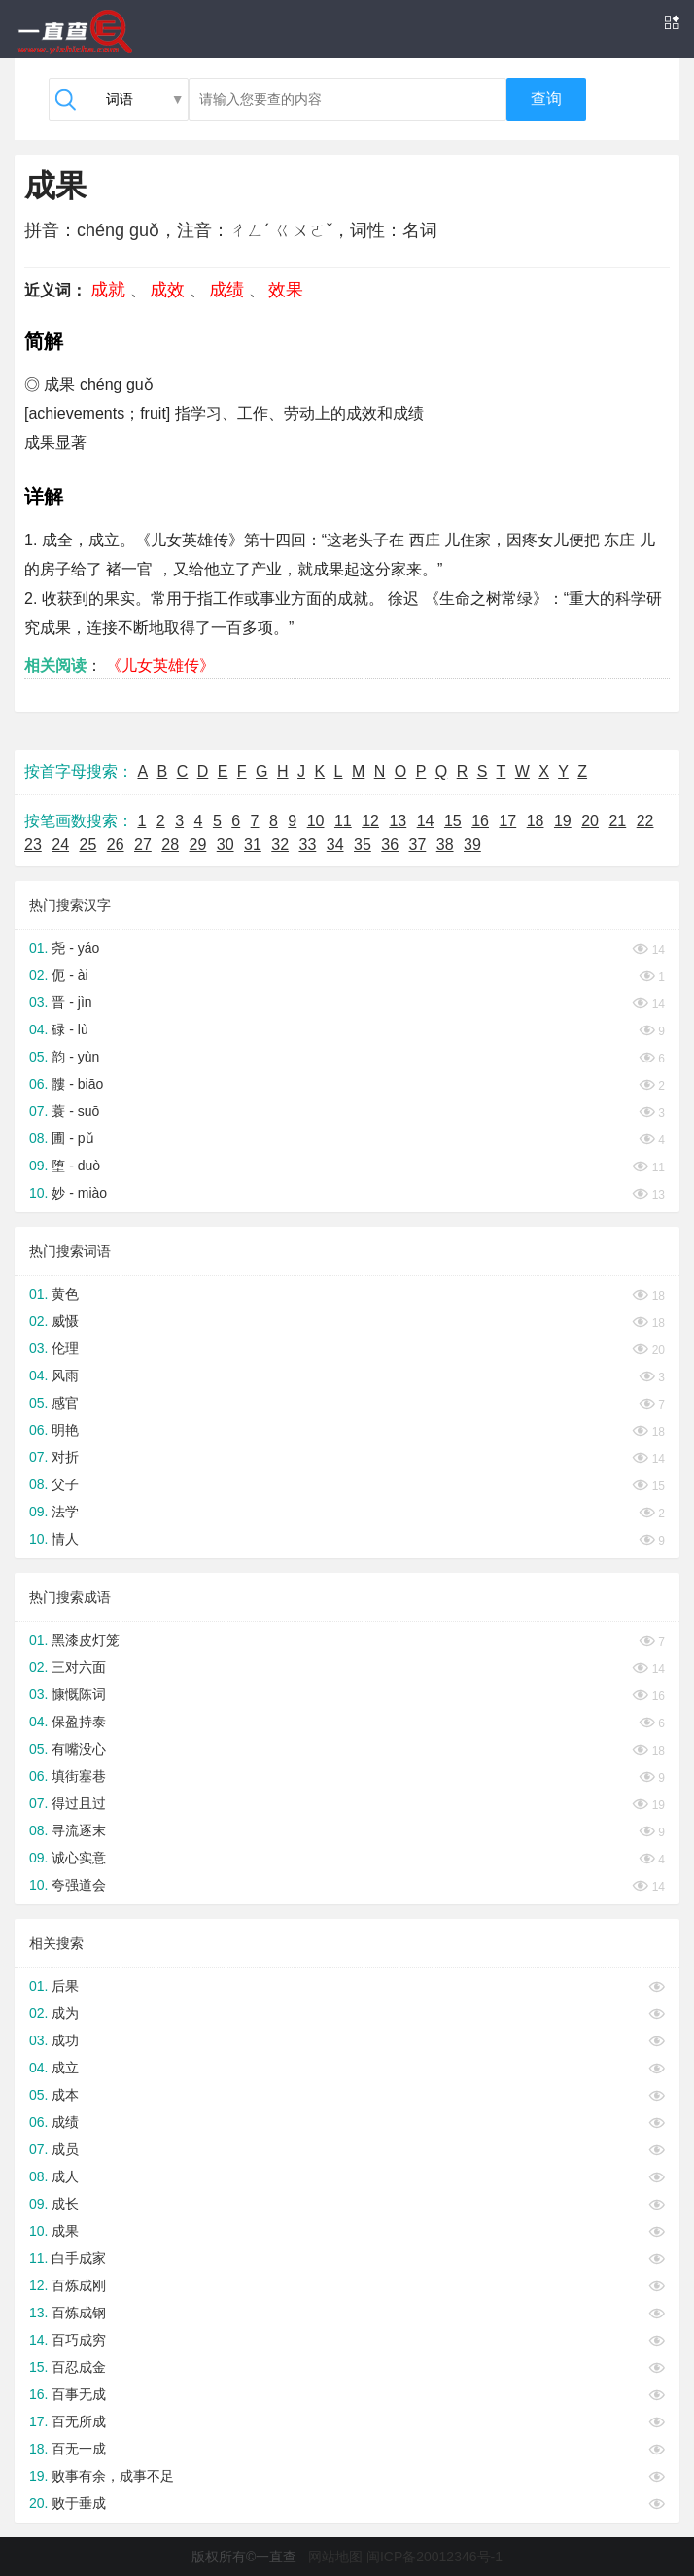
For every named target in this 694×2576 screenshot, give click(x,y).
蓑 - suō (75, 1111)
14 (425, 821)
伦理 (65, 1348)
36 (390, 844)
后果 (65, 1986)
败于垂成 (79, 2503)
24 (60, 844)
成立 (65, 2067)
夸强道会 (79, 1885)
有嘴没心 (79, 1749)
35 (362, 844)
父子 (65, 1484)
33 (308, 844)
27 (143, 844)
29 (198, 844)
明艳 (65, 1430)
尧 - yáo (75, 948)
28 (170, 844)
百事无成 (79, 2394)
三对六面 (79, 1667)
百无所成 (79, 2421)
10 (316, 821)
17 (507, 821)
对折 (65, 1457)
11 (343, 821)
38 (445, 844)
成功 (65, 2040)
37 (418, 844)
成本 (65, 2095)
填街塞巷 (79, 1776)
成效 (167, 289)
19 (563, 821)
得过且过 (79, 1803)
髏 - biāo (77, 1084)
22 (645, 821)
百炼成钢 (79, 2312)
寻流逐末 (79, 1830)
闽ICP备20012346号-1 (434, 2556)
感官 (65, 1402)
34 (335, 844)
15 (453, 821)
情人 (65, 1539)
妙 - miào (79, 1193)
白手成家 (79, 2258)
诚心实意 (79, 1857)
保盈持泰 (79, 1721)
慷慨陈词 (79, 1694)
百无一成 (79, 2448)
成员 (65, 2149)
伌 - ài (69, 975)
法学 (65, 1511)
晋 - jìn (71, 1002)
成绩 (226, 289)
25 (88, 844)
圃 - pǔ (72, 1138)
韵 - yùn (75, 1056)
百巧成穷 (79, 2340)
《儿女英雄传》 (160, 665)
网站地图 (335, 2556)
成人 (65, 2176)
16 (480, 821)
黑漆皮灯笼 (86, 1640)
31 (252, 844)
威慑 (65, 1321)
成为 (65, 2013)
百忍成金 (79, 2367)
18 (535, 821)
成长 (65, 2203)
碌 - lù (69, 1029)
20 (590, 821)
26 (115, 844)
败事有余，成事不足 (113, 2476)
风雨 (65, 1375)
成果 (65, 2231)
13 (397, 821)
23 (33, 844)
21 (617, 821)
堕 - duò (76, 1165)
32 (280, 844)
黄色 (65, 1294)
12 (370, 821)
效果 (285, 289)
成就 (107, 289)
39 (472, 844)
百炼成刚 (79, 2285)
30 (225, 844)
